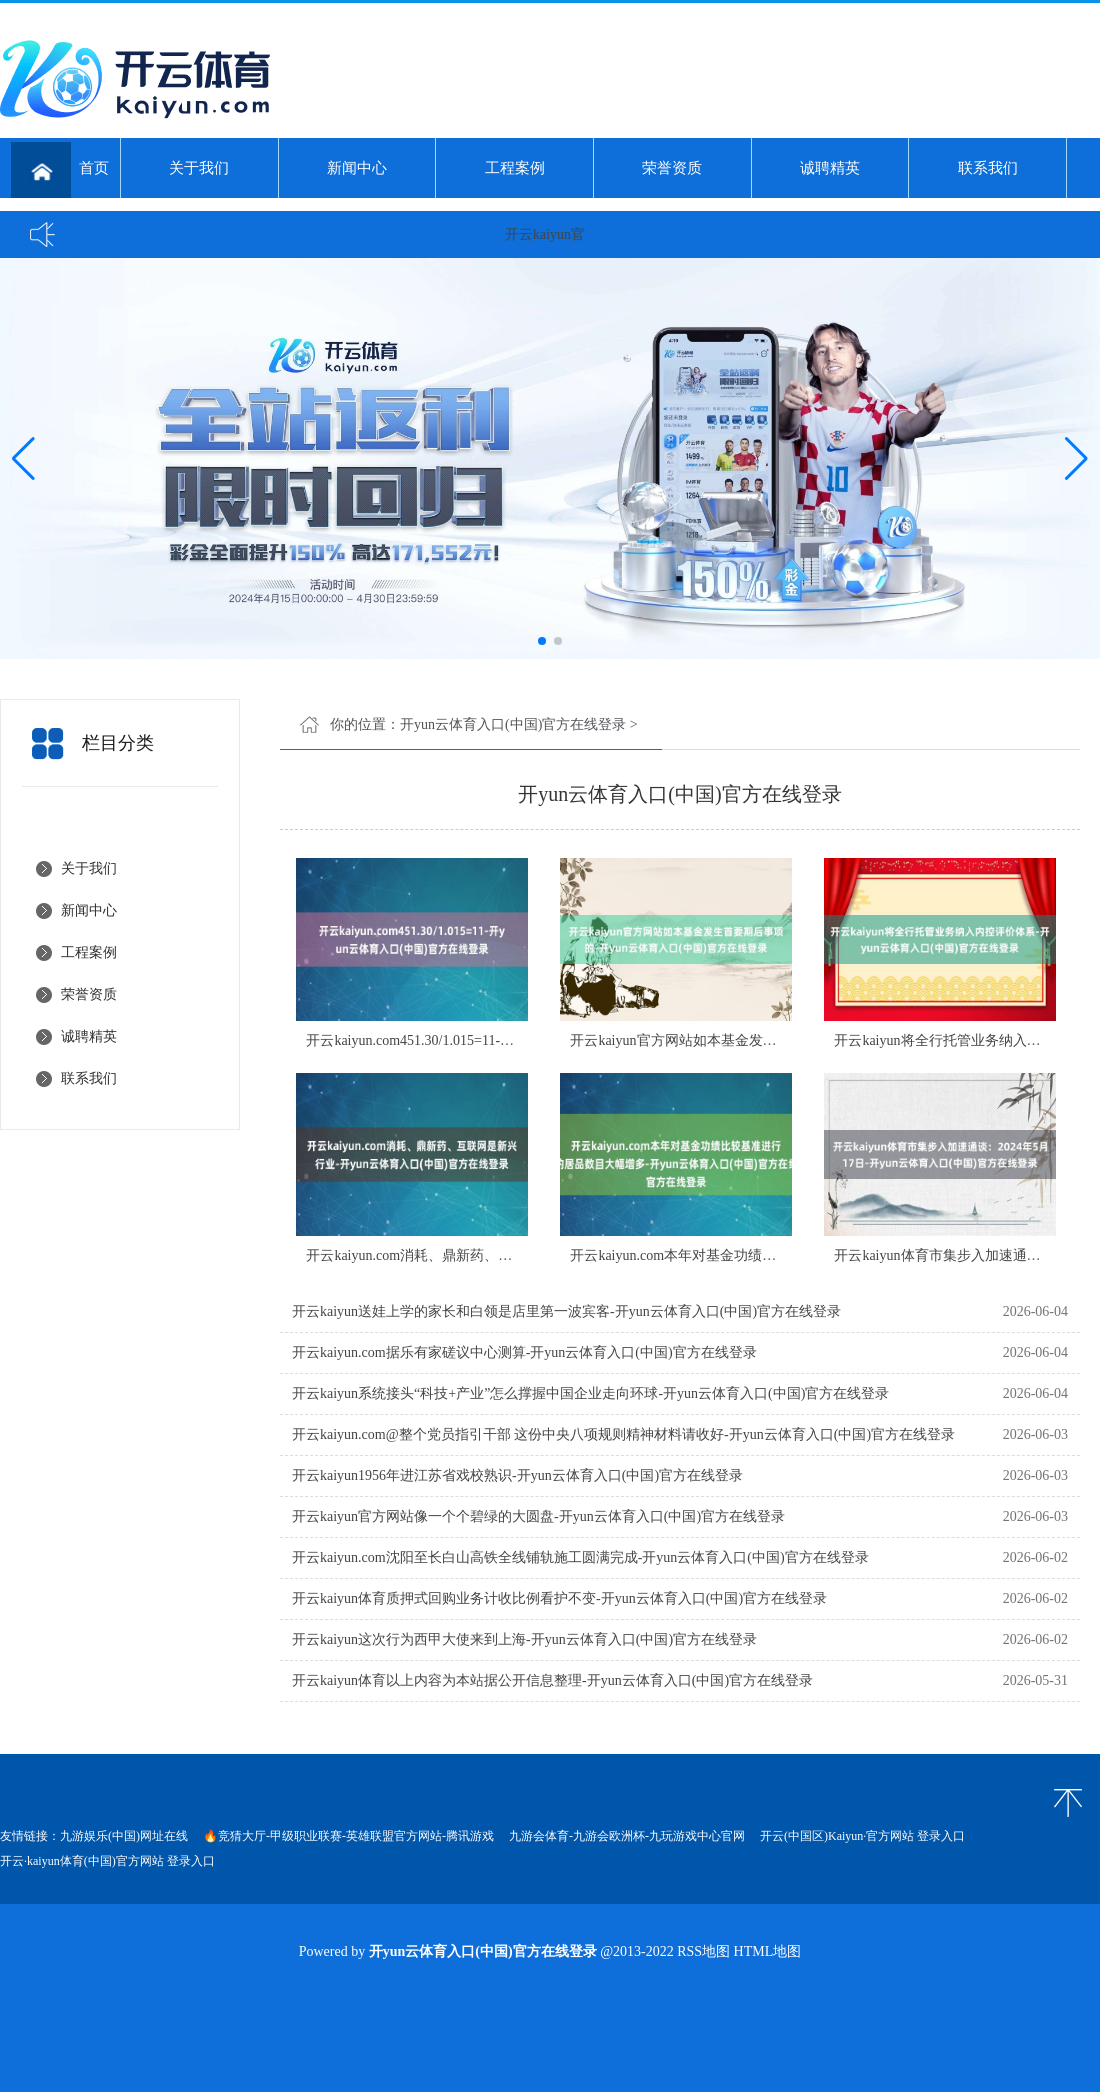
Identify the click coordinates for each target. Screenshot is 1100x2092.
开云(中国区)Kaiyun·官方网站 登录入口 (862, 1836)
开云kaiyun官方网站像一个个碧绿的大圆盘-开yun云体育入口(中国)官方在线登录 (538, 1516)
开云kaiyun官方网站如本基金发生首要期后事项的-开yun (742, 1040)
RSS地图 (703, 1951)
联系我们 (988, 168)
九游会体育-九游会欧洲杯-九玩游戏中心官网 (627, 1836)
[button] (1076, 459)
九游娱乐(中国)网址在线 (124, 1836)
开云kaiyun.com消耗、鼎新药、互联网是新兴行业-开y (470, 1255)
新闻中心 (357, 168)
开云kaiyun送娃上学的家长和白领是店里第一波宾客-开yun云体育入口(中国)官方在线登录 (566, 1311)
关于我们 (199, 168)
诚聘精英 (830, 168)
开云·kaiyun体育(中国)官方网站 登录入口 (107, 1861)
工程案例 (515, 168)
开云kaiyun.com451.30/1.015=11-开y (413, 1040)
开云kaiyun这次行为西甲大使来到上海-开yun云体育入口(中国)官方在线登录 (524, 1639)
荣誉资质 (672, 168)
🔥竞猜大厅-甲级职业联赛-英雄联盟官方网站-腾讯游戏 (348, 1836)
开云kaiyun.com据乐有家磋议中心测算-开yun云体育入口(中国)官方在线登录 (524, 1352)
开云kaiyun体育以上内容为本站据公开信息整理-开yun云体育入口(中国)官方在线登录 (552, 1680)
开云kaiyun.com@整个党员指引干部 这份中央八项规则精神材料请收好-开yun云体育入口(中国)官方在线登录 (623, 1434)
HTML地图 (768, 1951)
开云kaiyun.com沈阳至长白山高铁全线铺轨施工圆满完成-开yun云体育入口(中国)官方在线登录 (580, 1557)
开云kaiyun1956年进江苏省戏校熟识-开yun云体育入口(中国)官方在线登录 (517, 1475)
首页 (60, 170)
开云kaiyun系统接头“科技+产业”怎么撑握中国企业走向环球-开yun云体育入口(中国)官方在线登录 (590, 1393)
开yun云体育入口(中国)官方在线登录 (513, 724)
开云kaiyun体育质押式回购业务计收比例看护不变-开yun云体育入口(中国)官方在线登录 (559, 1598)
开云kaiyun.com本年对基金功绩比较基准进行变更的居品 (743, 1255)
